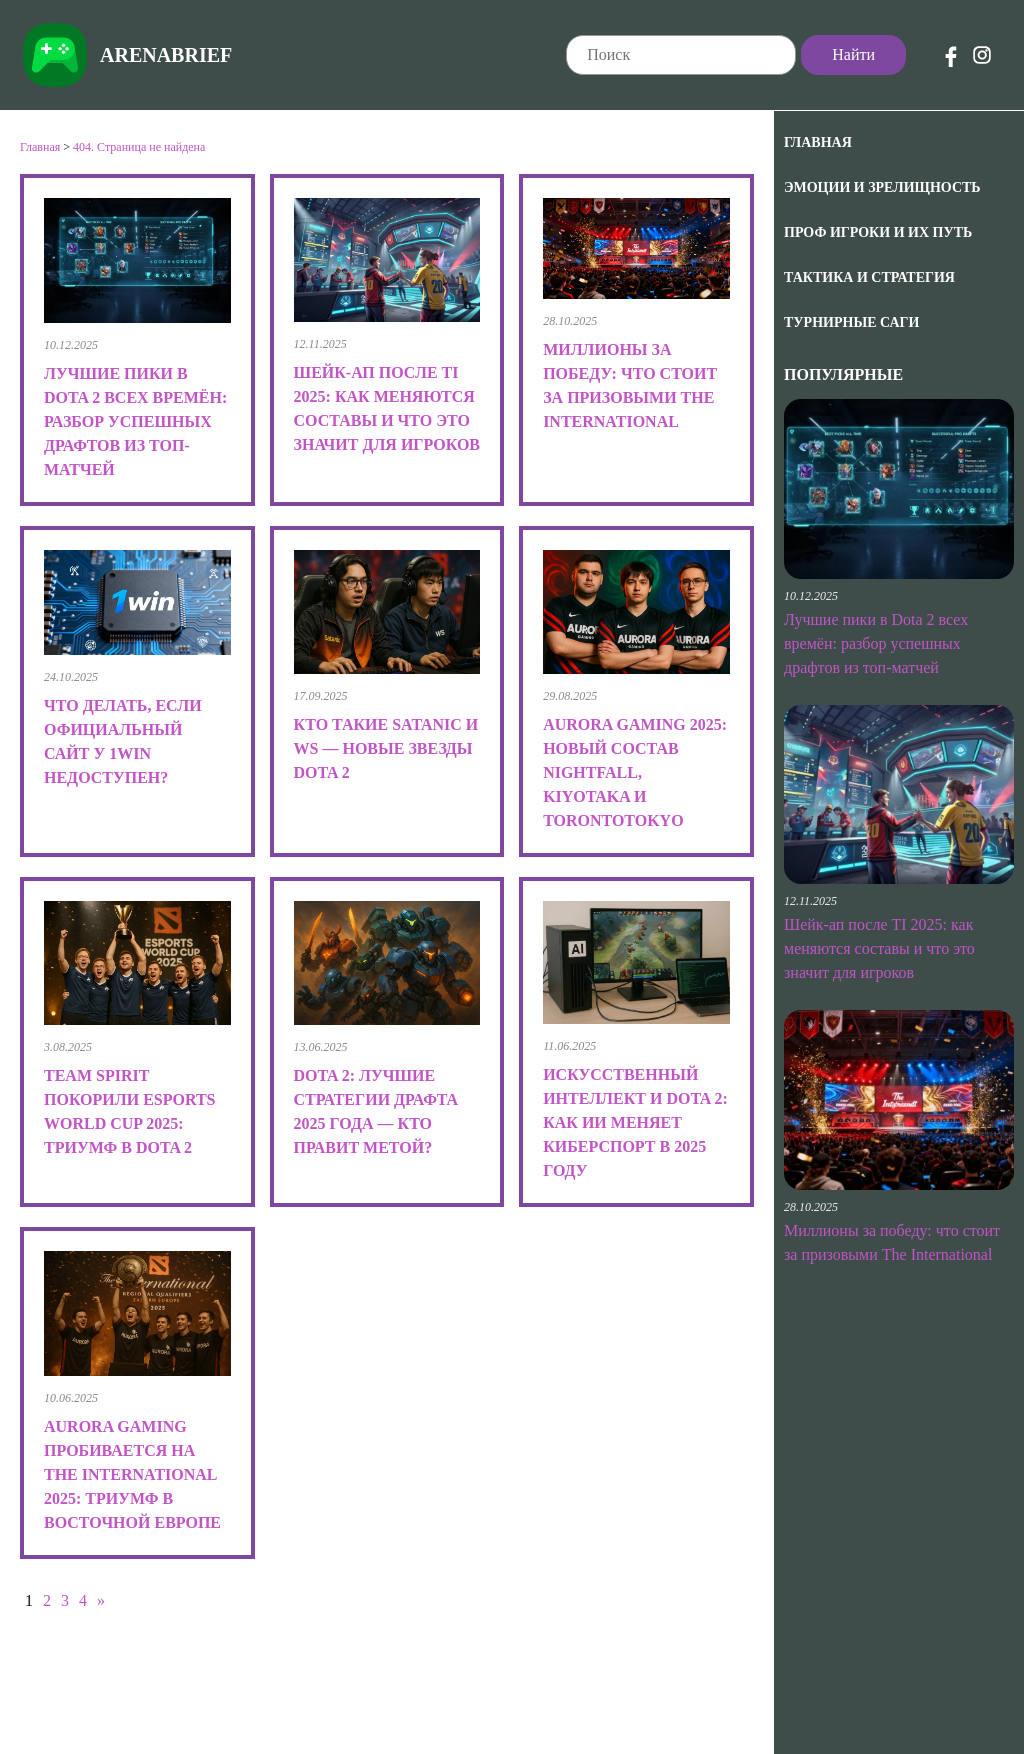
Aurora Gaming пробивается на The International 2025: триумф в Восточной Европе (132, 1474)
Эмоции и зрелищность (882, 187)
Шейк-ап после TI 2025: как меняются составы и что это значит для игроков (879, 948)
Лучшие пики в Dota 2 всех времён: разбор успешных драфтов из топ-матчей (876, 643)
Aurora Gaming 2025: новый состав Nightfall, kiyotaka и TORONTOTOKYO (635, 772)
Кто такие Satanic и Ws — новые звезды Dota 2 (386, 748)
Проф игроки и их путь (878, 232)
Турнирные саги (851, 322)
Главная (818, 142)
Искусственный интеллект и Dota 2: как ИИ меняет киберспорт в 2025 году (635, 1122)
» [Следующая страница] (101, 1600)
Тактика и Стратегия (869, 277)
